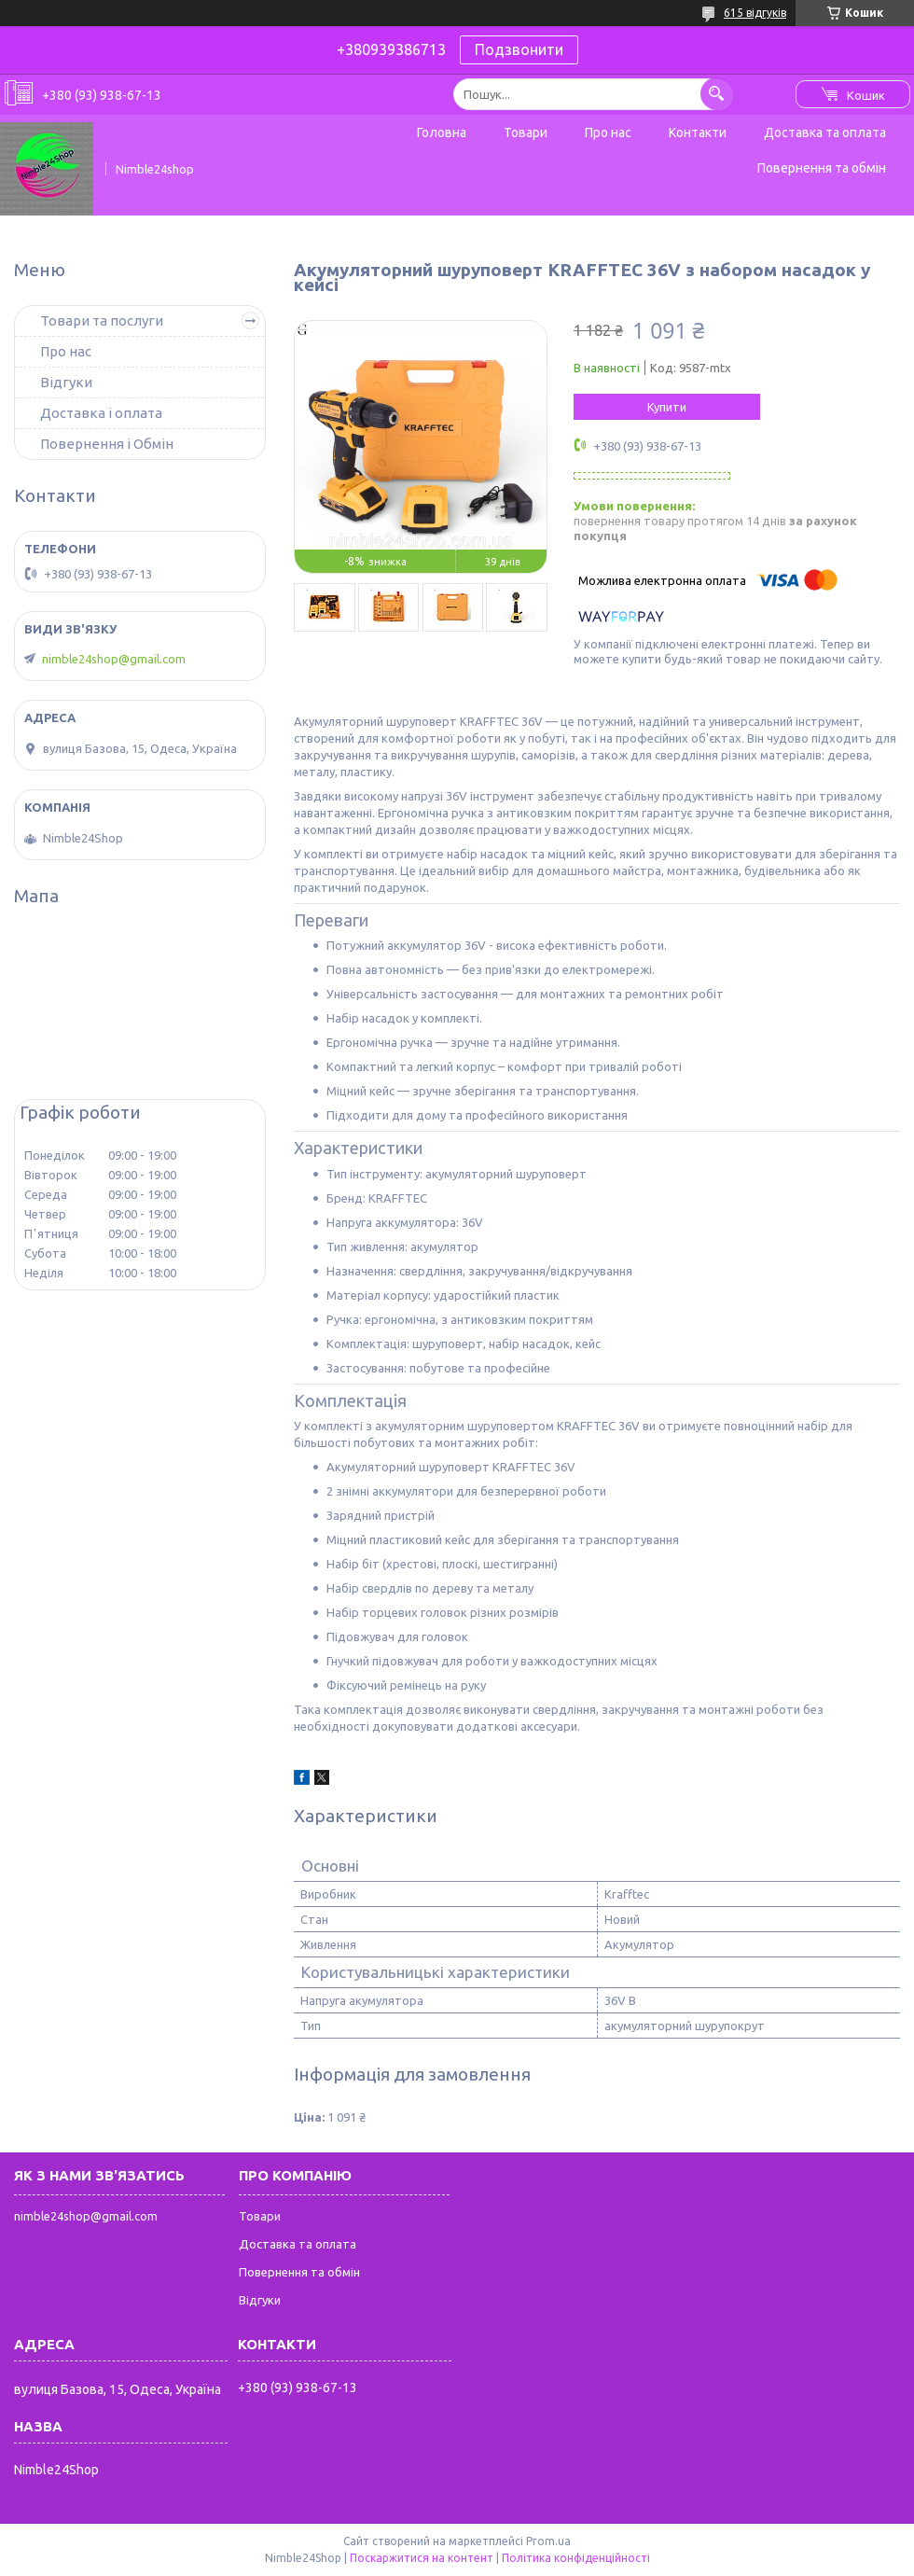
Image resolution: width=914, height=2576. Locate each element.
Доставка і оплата (101, 413)
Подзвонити (519, 49)
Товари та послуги (101, 320)
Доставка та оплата (825, 132)
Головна (441, 132)
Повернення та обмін (821, 167)
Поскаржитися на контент (421, 2558)
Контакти (698, 132)
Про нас (608, 132)
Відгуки (66, 382)
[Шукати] (716, 93)
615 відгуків (755, 13)
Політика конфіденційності (576, 2558)
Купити (666, 406)
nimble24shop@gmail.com (114, 658)
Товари (525, 132)
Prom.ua (548, 2541)
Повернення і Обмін (106, 444)
